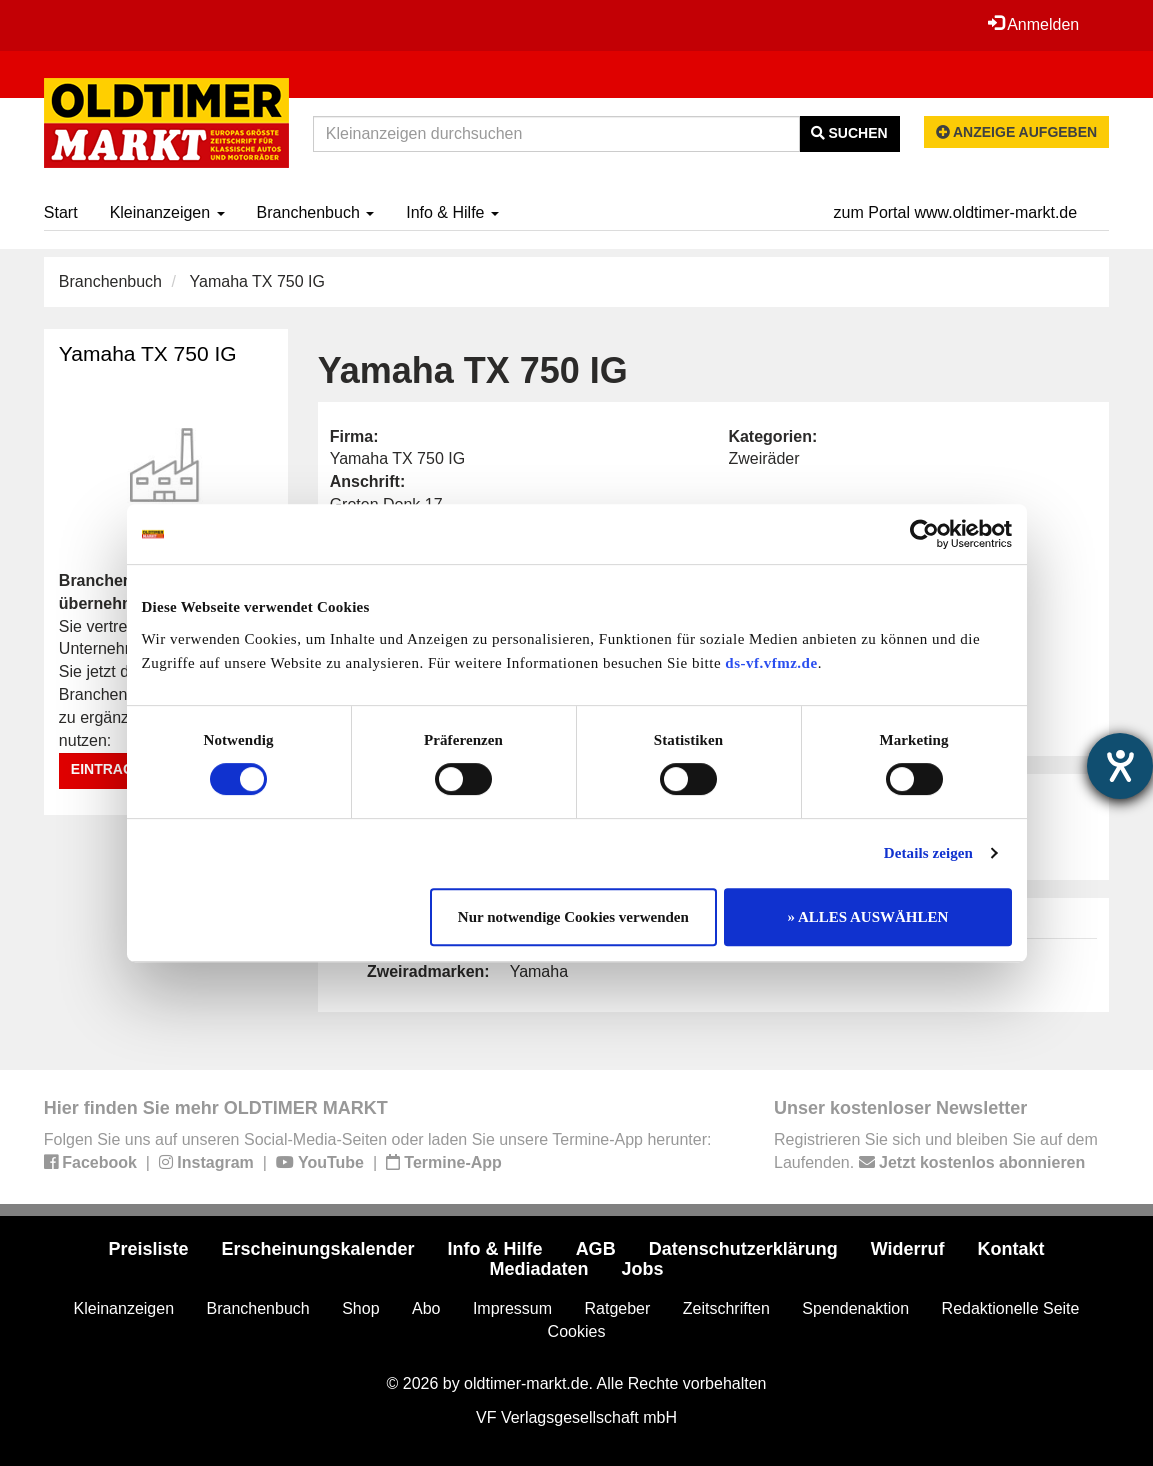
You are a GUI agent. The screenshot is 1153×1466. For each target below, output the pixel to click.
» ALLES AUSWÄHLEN (868, 917)
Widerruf (908, 1249)
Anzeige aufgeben (1017, 132)
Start (61, 212)
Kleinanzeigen (167, 212)
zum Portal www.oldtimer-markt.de (956, 212)
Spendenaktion (855, 1308)
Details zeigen (928, 853)
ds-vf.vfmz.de (771, 663)
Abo (426, 1308)
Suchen (849, 133)
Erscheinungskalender (318, 1249)
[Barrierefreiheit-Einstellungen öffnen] (1120, 766)
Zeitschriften (726, 1308)
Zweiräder (763, 458)
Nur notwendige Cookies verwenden (573, 917)
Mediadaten (538, 1269)
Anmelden (1034, 24)
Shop (360, 1308)
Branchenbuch (316, 212)
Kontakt (1011, 1249)
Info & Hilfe (452, 212)
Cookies (577, 1331)
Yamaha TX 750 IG (148, 353)
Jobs (643, 1269)
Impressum (512, 1308)
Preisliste (148, 1249)
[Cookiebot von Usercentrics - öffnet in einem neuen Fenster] (924, 534)
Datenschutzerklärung (743, 1249)
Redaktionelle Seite (1011, 1308)
